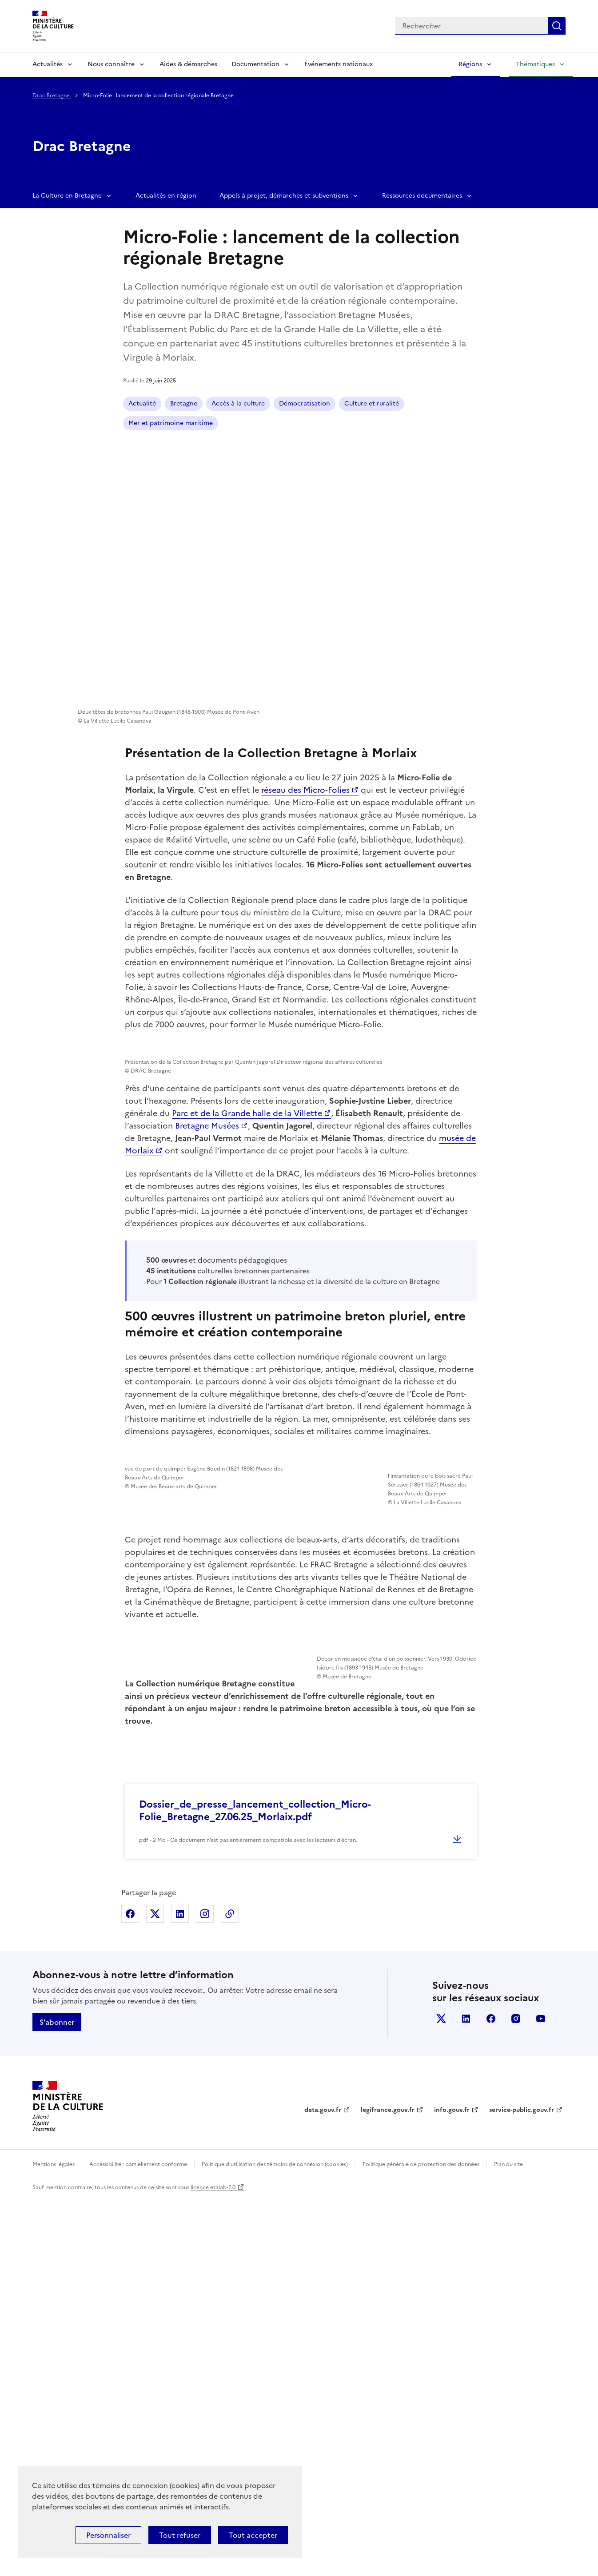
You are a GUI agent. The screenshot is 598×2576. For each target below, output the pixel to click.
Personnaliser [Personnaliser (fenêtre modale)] (108, 2535)
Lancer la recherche (557, 26)
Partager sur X (155, 2291)
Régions (470, 64)
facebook (491, 2396)
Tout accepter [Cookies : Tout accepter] (253, 2535)
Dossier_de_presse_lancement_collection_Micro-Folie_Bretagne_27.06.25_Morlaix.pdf (255, 2187)
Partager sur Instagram (205, 2291)
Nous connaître (111, 64)
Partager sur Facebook (130, 2291)
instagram (516, 2396)
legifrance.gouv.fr (388, 2487)
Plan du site (508, 2541)
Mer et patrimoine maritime (170, 423)
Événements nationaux (338, 64)
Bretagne (183, 403)
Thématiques (535, 64)
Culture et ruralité (371, 403)
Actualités (47, 64)
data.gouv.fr (322, 2487)
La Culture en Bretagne (67, 195)
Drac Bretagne (51, 95)
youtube (541, 2396)
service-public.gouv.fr (521, 2487)
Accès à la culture (238, 403)
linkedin (466, 2396)
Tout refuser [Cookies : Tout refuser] (179, 2535)
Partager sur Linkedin (180, 2291)
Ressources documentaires (422, 195)
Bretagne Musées (207, 1381)
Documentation (255, 64)
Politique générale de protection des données (421, 2541)
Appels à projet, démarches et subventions (283, 195)
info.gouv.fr (452, 2487)
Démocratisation (304, 403)
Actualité (142, 403)
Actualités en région (166, 195)
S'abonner (57, 2399)
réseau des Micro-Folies (305, 790)
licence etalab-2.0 (213, 2564)
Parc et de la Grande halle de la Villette (247, 1369)
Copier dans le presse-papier (230, 2291)
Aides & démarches (188, 64)
